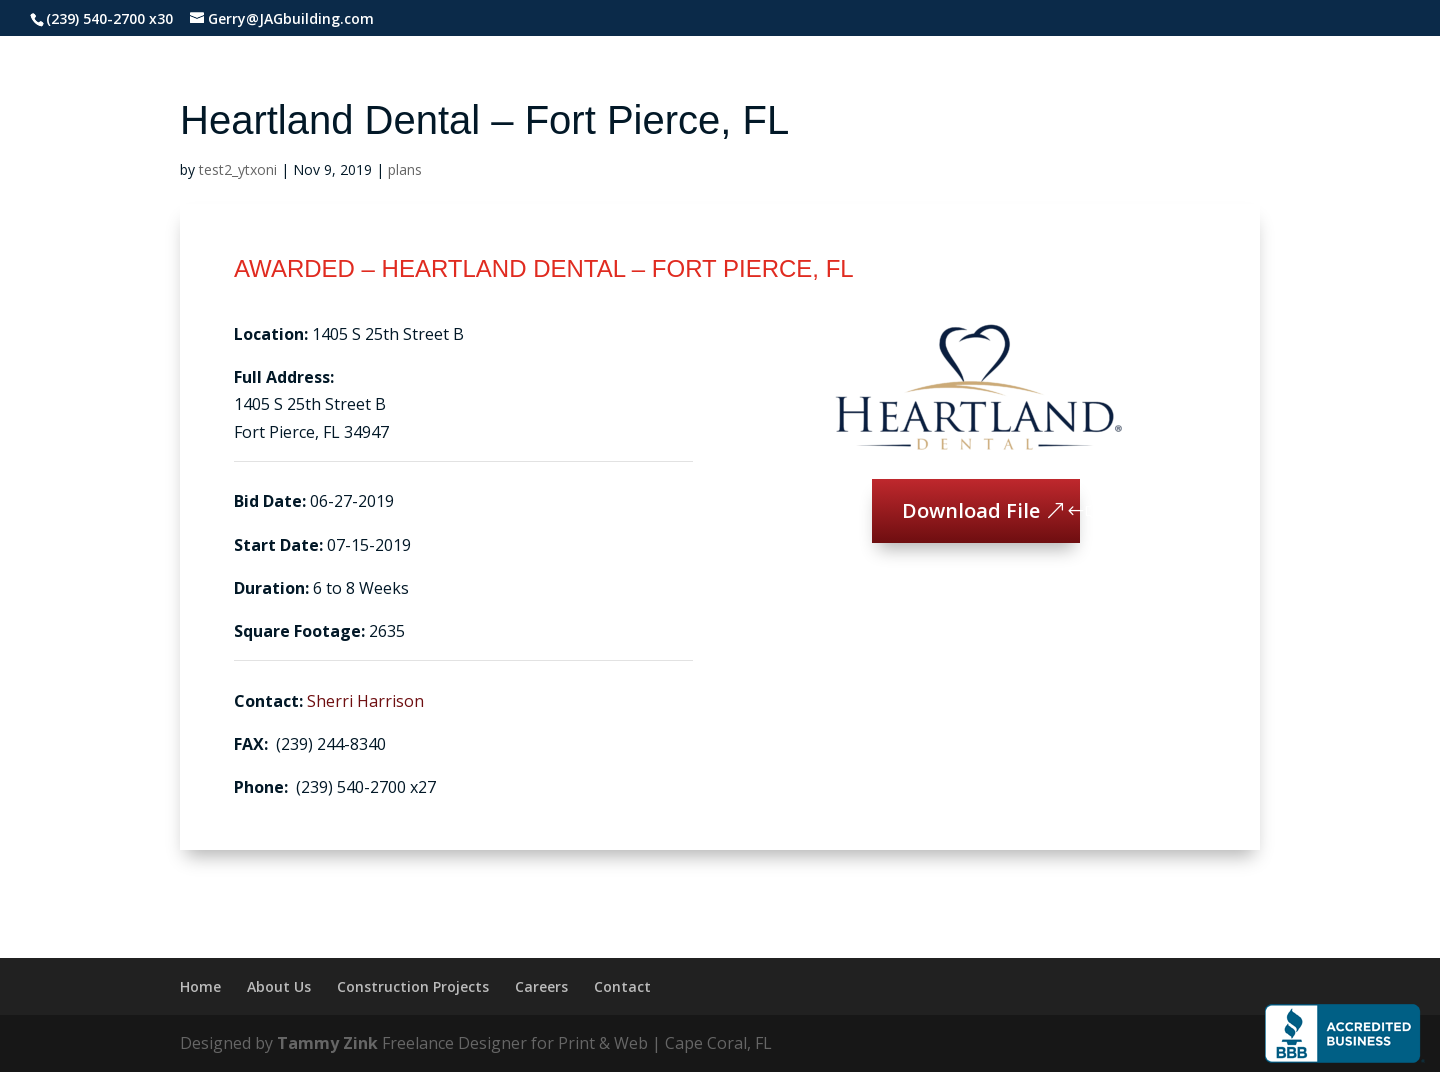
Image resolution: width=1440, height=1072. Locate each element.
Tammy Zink (327, 1043)
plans (405, 169)
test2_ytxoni (238, 169)
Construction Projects (413, 986)
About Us (279, 986)
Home (200, 986)
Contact (622, 986)
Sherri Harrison (365, 701)
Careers (541, 986)
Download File (971, 510)
